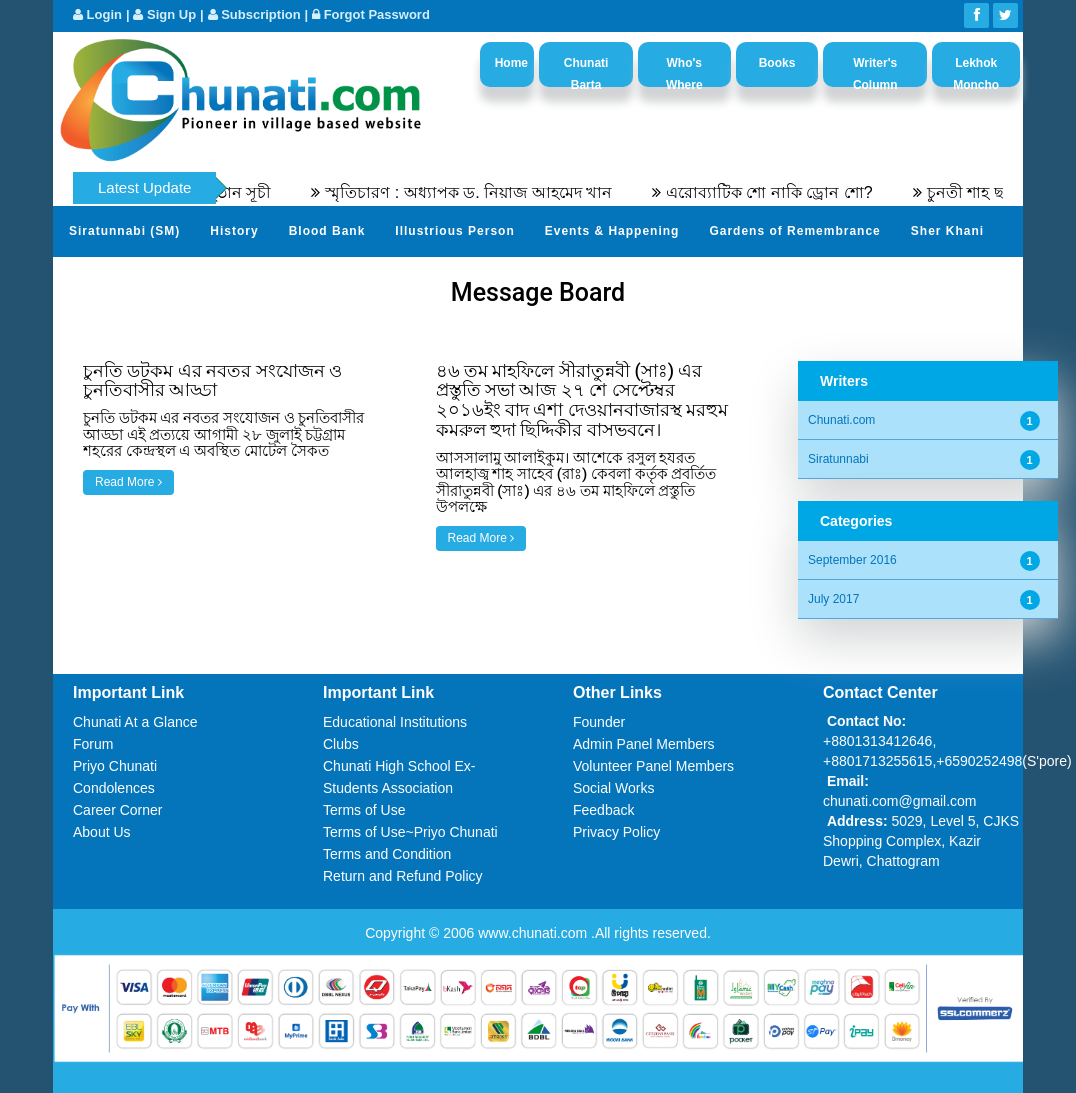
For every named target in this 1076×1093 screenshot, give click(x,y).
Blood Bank (327, 231)
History (234, 231)
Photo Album (258, 280)
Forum (93, 744)
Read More (128, 482)
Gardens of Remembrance (794, 231)
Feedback (603, 810)
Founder (599, 722)
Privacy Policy (616, 832)
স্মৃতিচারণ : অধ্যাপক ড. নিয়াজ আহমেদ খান (480, 192)
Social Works (613, 788)
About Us (102, 832)
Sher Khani (947, 231)
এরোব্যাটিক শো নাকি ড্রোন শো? (780, 192)
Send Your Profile (127, 280)
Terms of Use (364, 810)
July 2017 (833, 599)
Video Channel (379, 280)
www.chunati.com (534, 933)
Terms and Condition (387, 854)
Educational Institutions (395, 722)
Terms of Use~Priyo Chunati (410, 832)
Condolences (114, 788)
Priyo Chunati (115, 766)
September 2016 (852, 560)
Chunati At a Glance (135, 722)
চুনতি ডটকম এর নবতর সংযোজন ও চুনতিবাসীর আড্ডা (212, 380)
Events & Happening (612, 231)
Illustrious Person (454, 231)
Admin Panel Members (644, 744)
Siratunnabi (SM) (124, 231)
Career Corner (117, 810)
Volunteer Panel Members (653, 766)
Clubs (341, 744)
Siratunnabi (838, 459)
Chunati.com (841, 420)
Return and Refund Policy (403, 876)
